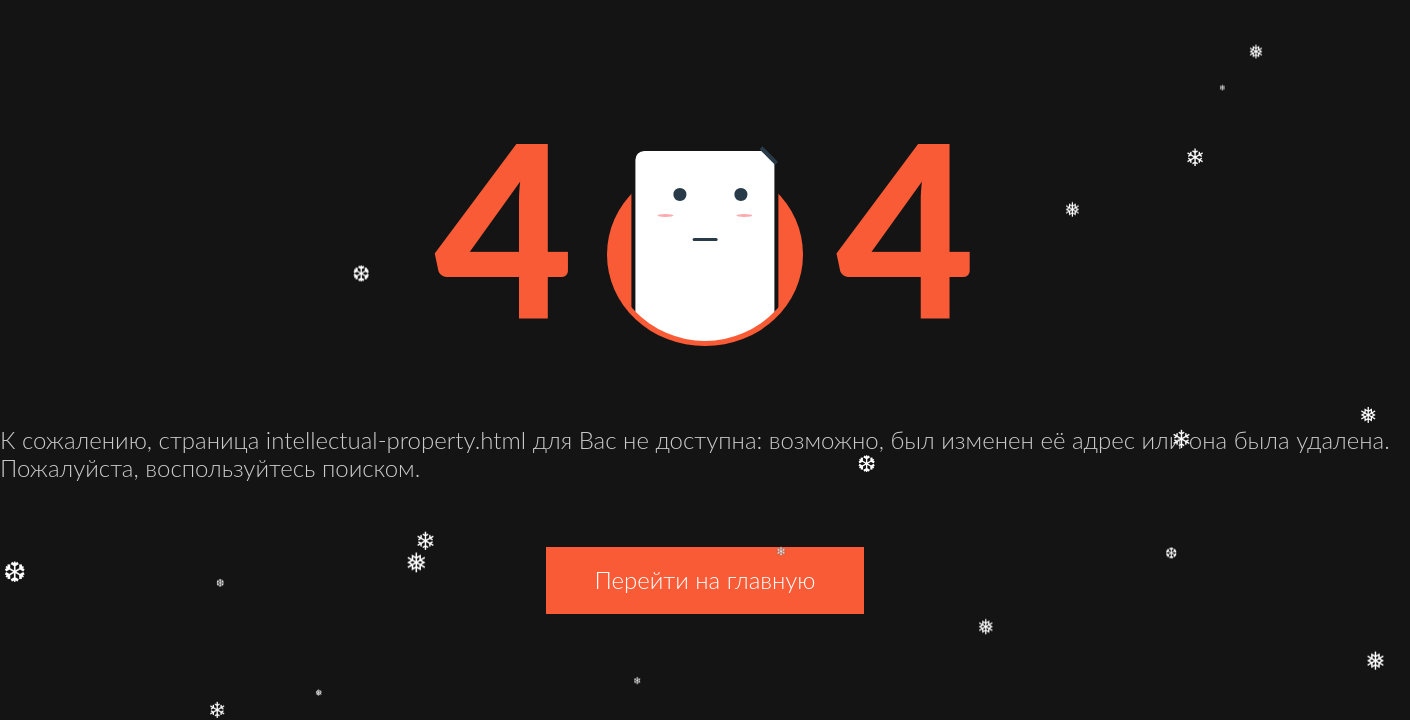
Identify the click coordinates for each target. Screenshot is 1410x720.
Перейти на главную (704, 579)
